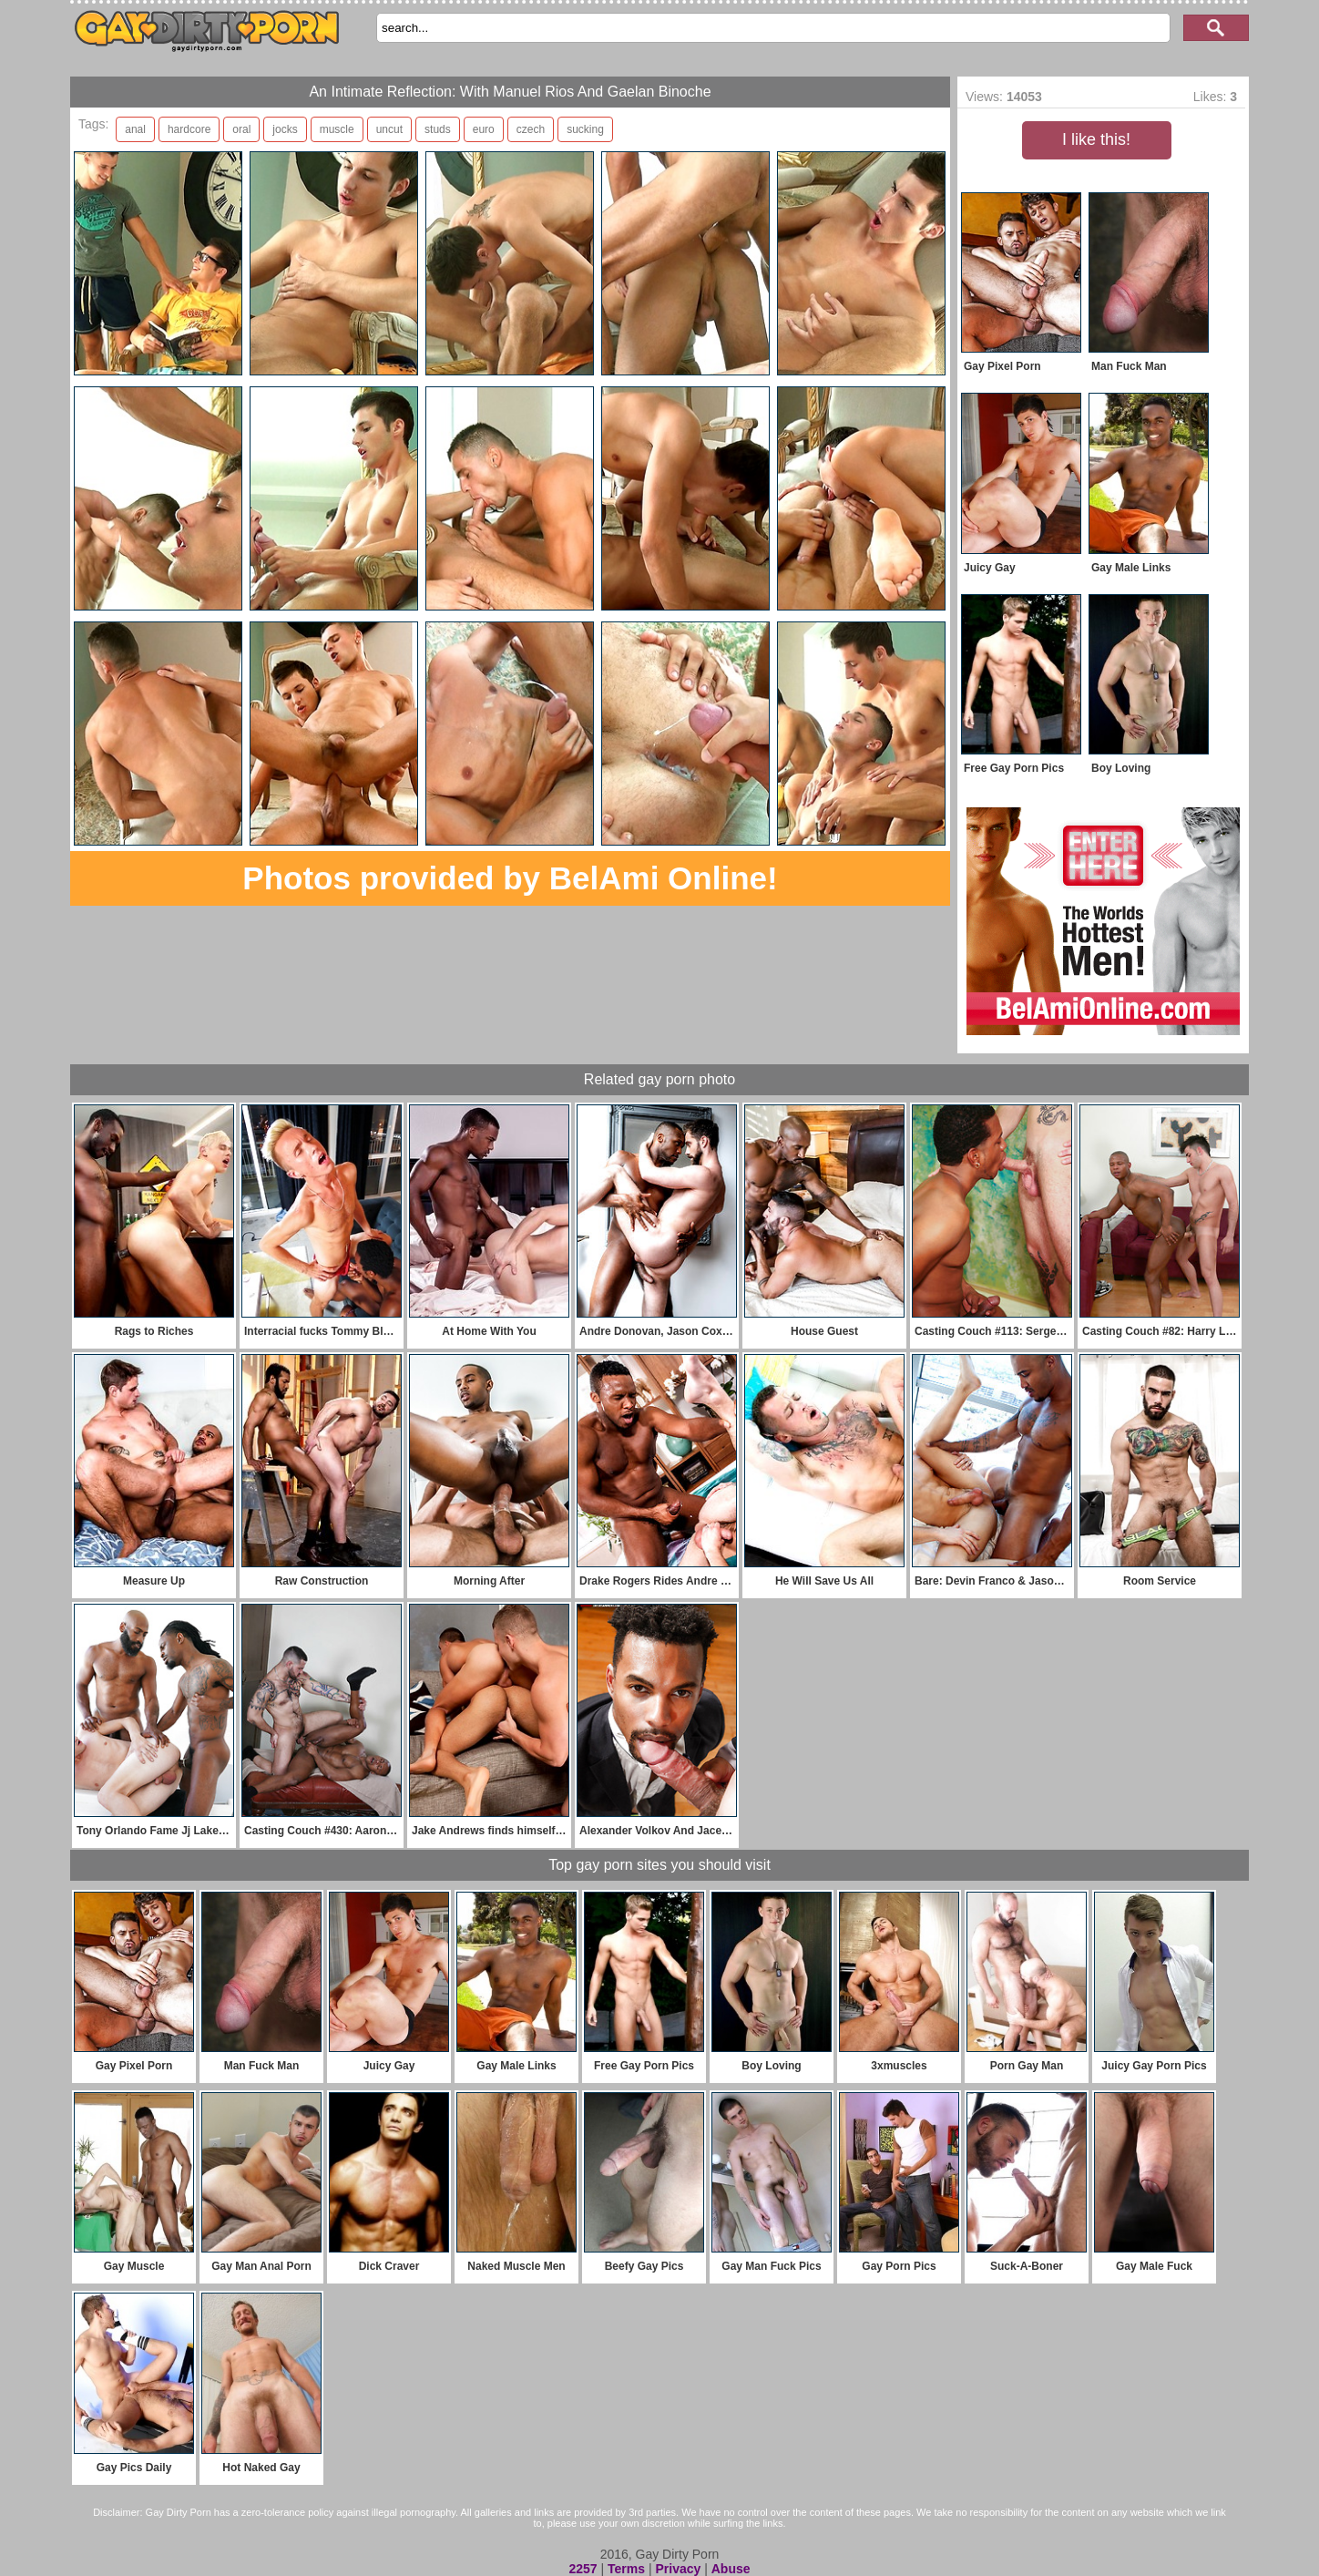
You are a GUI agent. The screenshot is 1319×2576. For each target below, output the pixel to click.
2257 (582, 2568)
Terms (626, 2568)
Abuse (731, 2568)
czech (530, 129)
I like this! (1096, 139)
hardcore (189, 129)
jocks (284, 129)
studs (437, 129)
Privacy (677, 2568)
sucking (585, 129)
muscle (337, 129)
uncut (389, 129)
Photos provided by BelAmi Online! (509, 878)
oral (241, 129)
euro (484, 129)
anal (135, 129)
